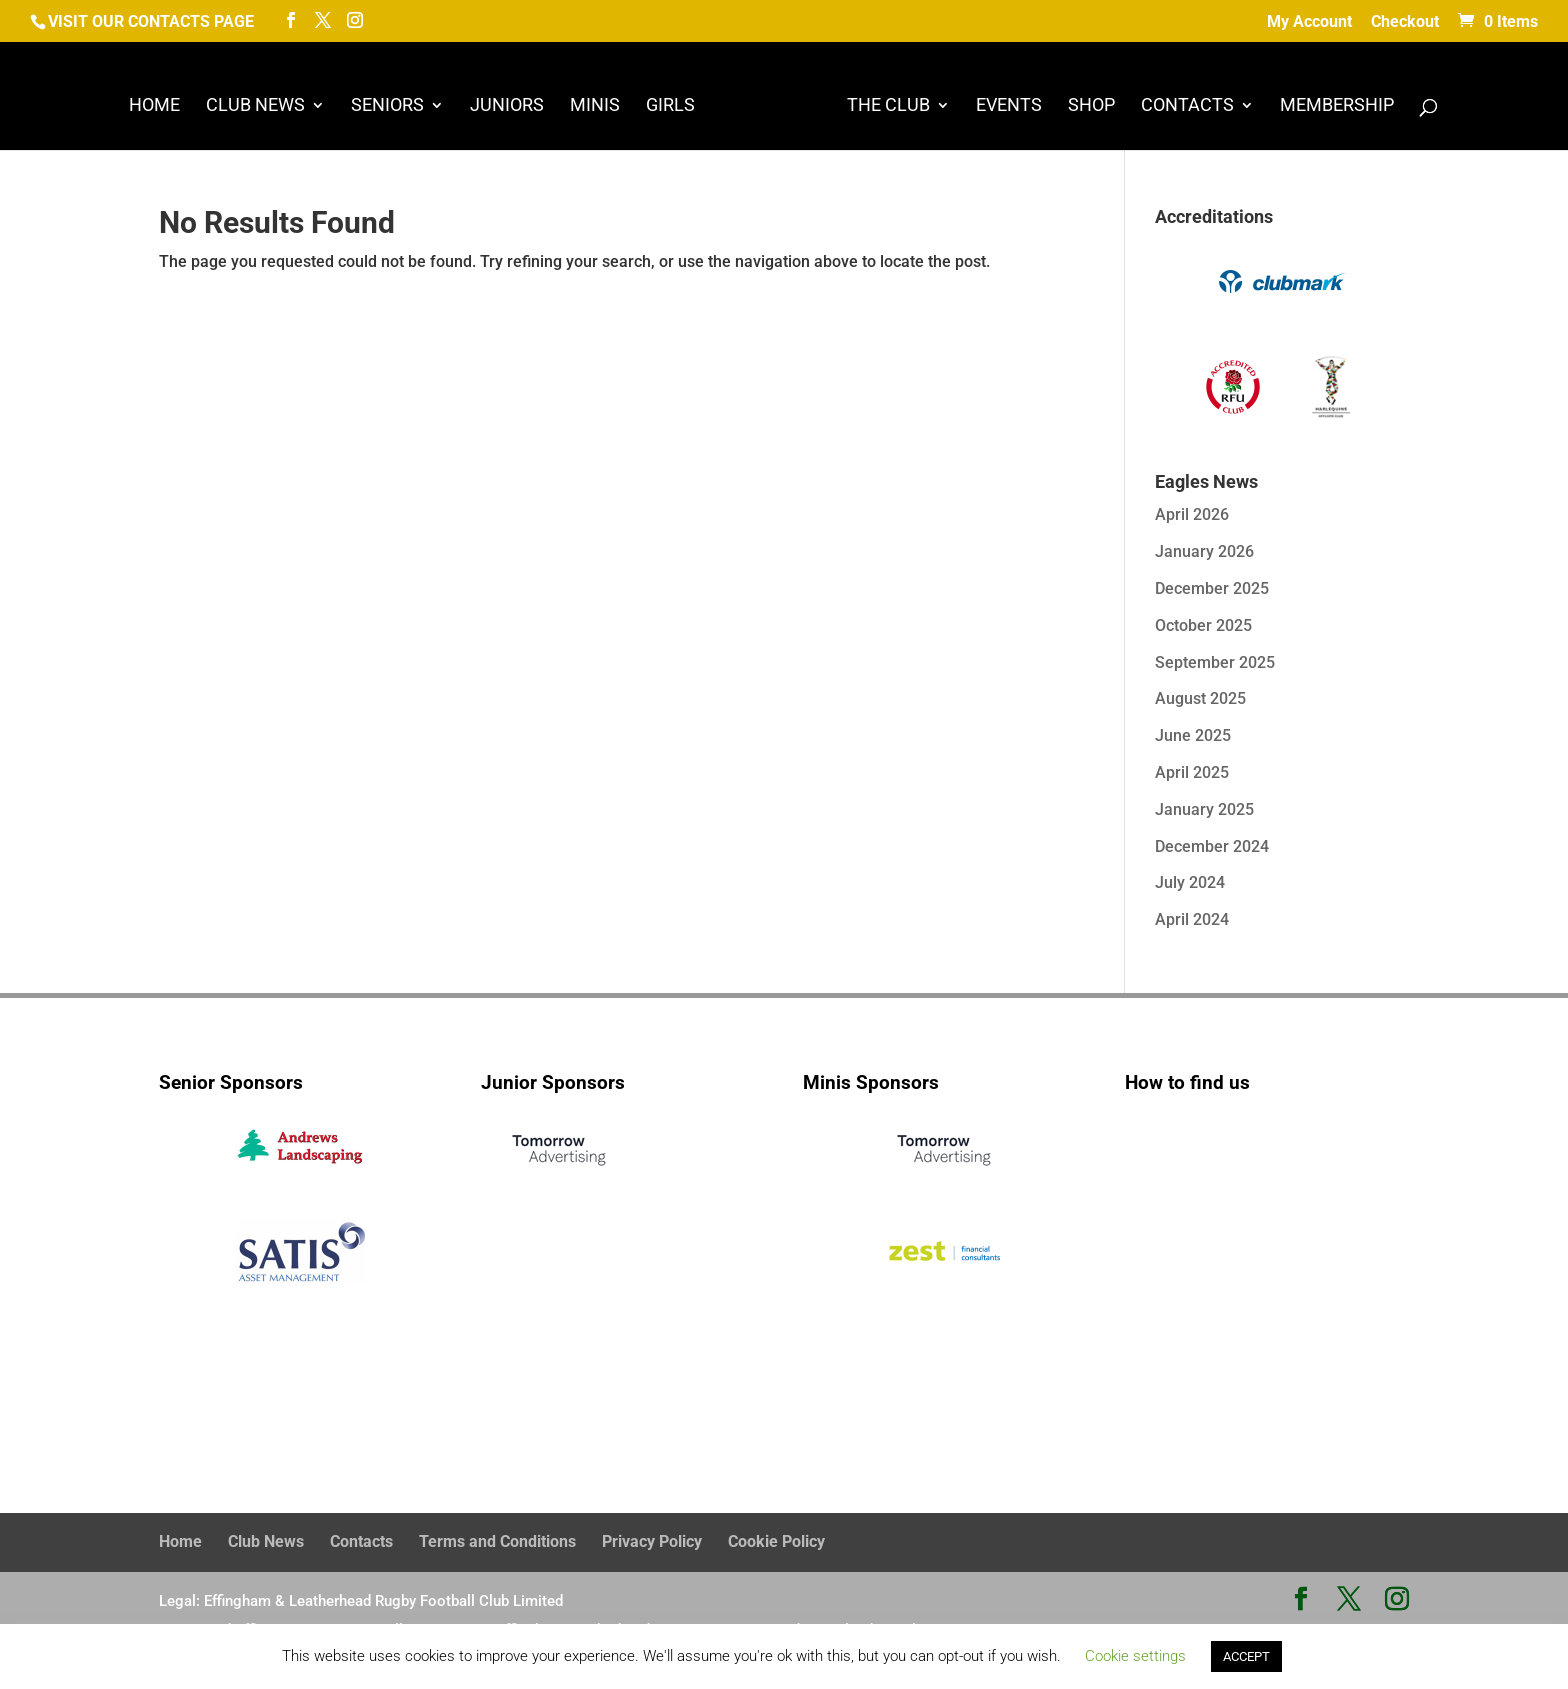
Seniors (387, 106)
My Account (1309, 22)
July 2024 (1190, 882)
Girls (670, 106)
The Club (888, 106)
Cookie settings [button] (1135, 1656)
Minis (595, 106)
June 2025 (1193, 735)
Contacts (1187, 106)
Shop (1091, 106)
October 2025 (1203, 625)
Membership (1337, 106)
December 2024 (1212, 846)
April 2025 (1192, 772)
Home (154, 106)
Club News (255, 106)
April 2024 (1192, 919)
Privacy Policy (652, 1541)
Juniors (507, 106)
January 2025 (1204, 809)
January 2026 (1204, 551)
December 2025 (1212, 588)
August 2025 (1200, 698)
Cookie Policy (776, 1541)
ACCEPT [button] (1246, 1656)
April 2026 (1192, 514)
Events (1009, 106)
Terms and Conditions (497, 1541)
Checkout (1405, 22)
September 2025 (1215, 662)
